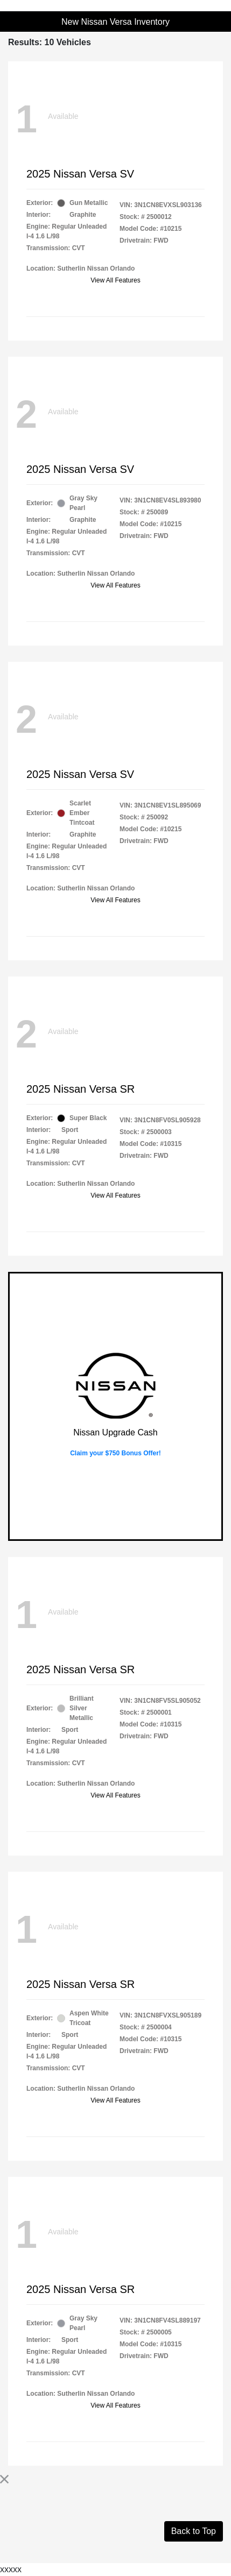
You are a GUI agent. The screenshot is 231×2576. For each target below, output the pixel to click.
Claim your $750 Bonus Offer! (115, 1453)
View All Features (115, 280)
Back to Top (193, 2531)
